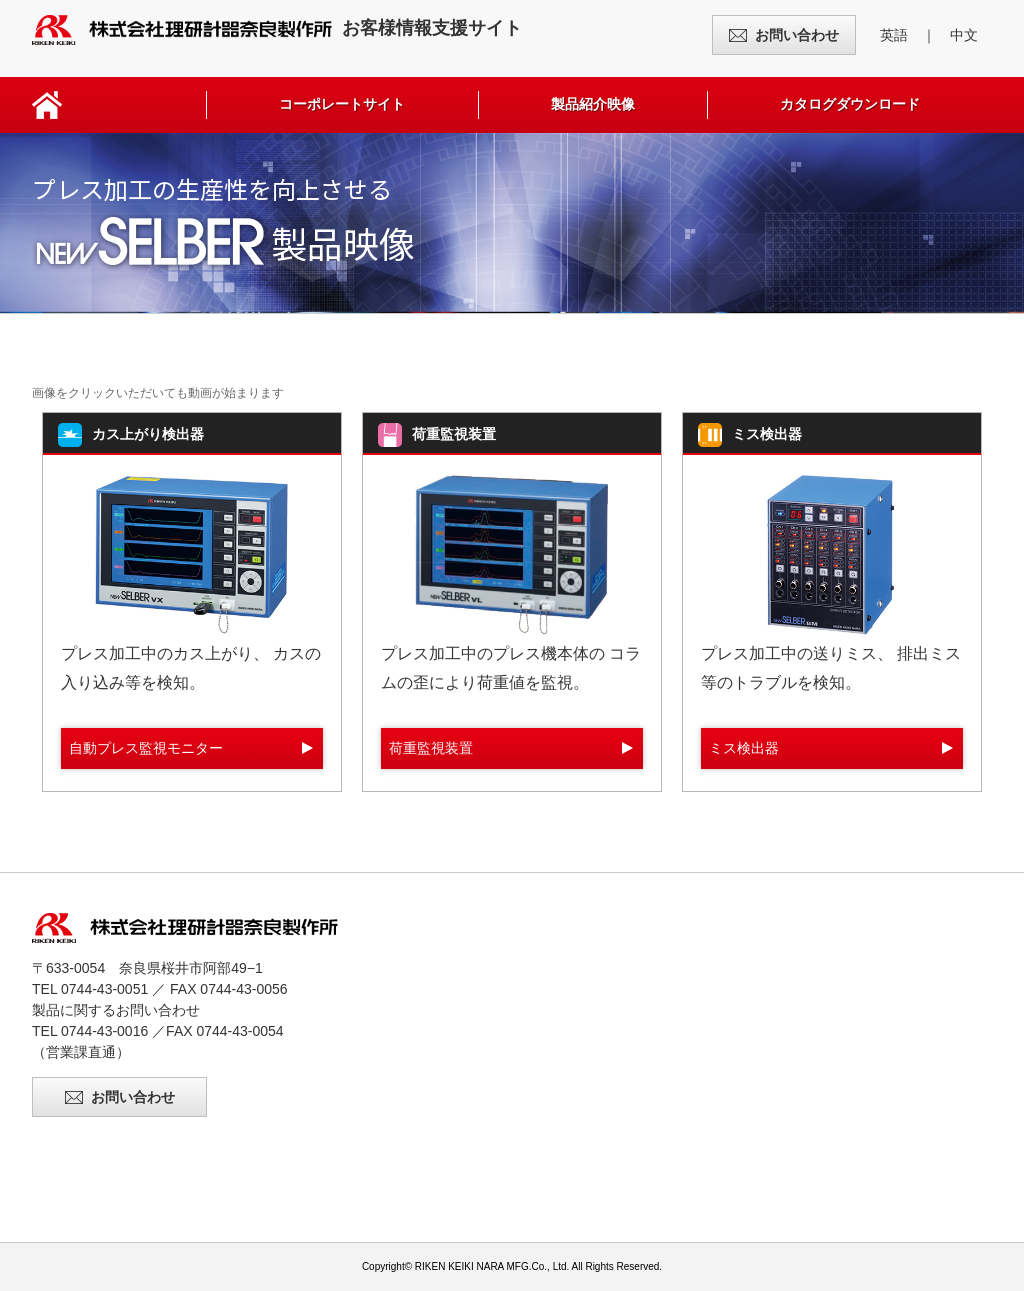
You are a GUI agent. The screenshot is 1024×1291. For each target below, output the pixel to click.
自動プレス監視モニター (146, 748)
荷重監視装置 (431, 748)
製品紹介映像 (593, 104)
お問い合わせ (797, 35)
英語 (894, 35)
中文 (964, 35)
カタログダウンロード (850, 104)
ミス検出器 (744, 748)
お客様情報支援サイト (277, 28)
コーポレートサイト (342, 104)
